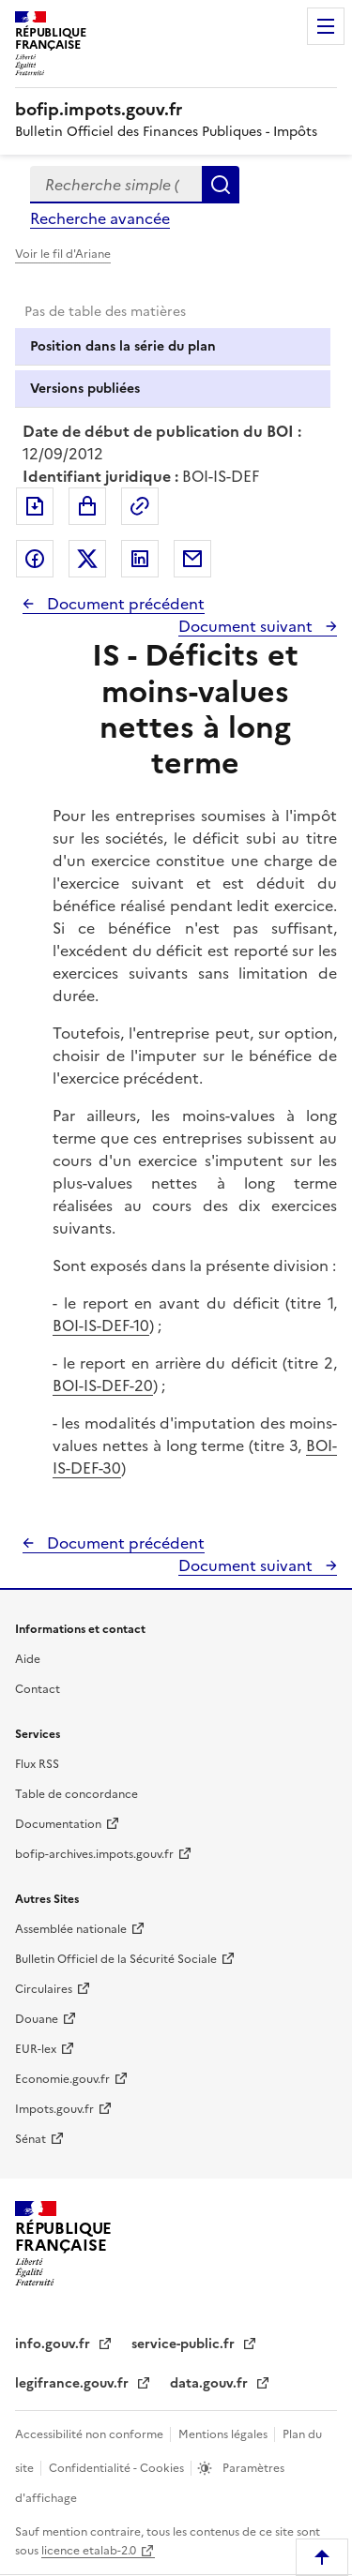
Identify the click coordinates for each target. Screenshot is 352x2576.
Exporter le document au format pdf (35, 506)
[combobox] (116, 184)
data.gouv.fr (211, 2383)
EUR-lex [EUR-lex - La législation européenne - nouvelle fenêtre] (35, 2049)
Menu (325, 26)
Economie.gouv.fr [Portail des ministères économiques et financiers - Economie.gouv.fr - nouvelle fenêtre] (62, 2079)
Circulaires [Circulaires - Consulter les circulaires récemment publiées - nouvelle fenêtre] (43, 1989)
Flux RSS (37, 1764)
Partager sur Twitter (87, 558)
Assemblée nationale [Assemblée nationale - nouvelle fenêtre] (71, 1929)
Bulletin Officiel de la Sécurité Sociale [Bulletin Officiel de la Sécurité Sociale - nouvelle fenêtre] (116, 1959)
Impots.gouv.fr (54, 2109)
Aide (27, 1659)
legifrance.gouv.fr (73, 2383)
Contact (37, 1689)
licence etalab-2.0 (88, 2550)
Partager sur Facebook (35, 558)
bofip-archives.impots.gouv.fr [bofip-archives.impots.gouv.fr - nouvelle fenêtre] (94, 1854)
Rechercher (220, 184)
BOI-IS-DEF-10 (101, 1325)
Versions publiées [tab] (85, 388)
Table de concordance (76, 1794)
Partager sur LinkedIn (140, 558)
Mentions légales (224, 2434)
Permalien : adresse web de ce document (140, 506)
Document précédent (124, 603)
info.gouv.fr (54, 2344)
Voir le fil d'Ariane (63, 254)
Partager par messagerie (192, 558)
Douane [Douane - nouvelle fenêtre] (36, 2019)
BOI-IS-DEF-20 (103, 1385)
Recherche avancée (100, 218)
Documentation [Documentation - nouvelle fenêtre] (58, 1824)
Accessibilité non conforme (90, 2434)
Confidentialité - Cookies (118, 2468)
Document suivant (247, 626)
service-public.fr (184, 2344)
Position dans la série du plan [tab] (123, 346)
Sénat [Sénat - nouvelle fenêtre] (30, 2139)
